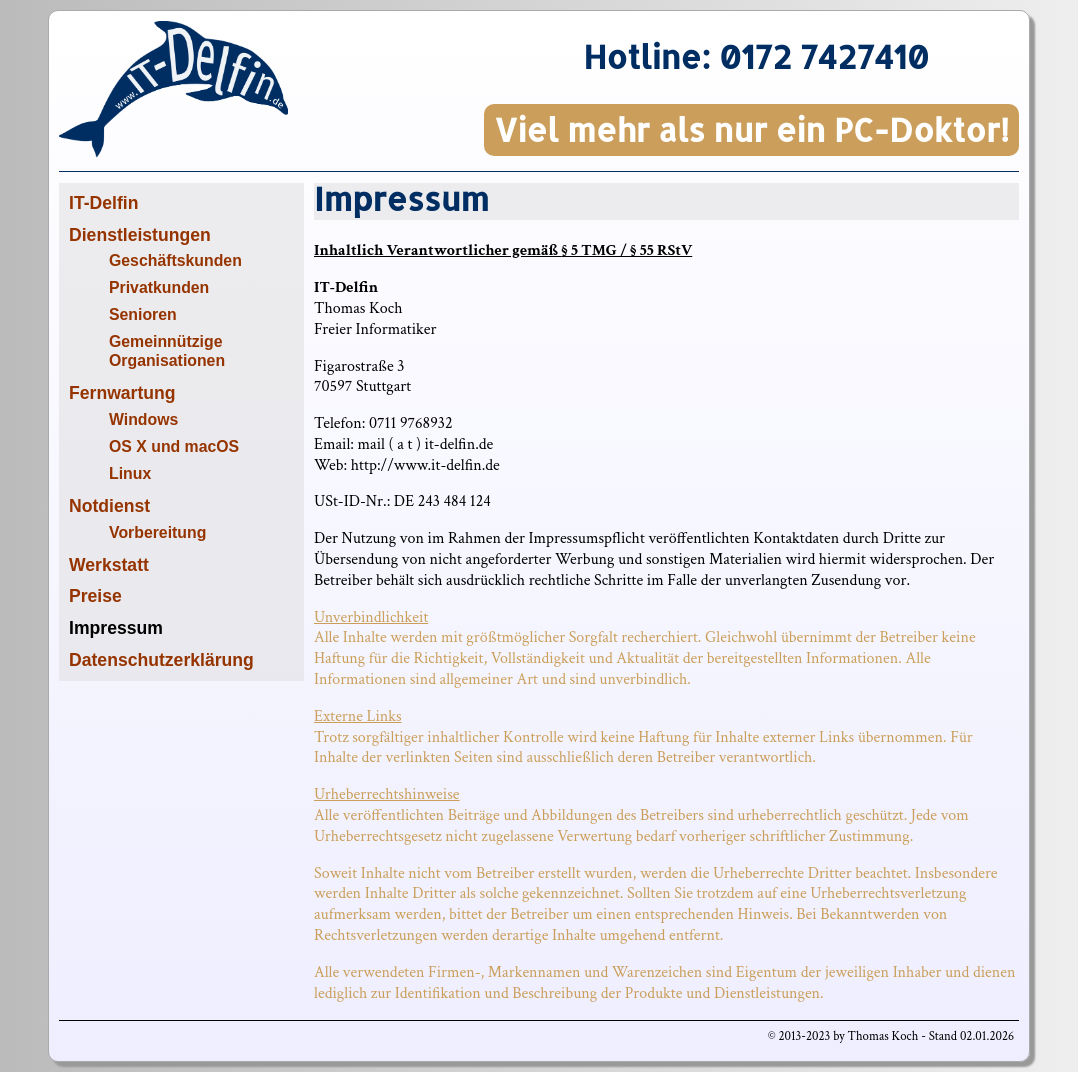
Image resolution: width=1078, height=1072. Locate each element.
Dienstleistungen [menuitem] (140, 235)
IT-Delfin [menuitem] (103, 203)
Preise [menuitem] (95, 596)
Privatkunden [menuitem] (159, 287)
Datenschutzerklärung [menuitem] (161, 660)
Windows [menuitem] (143, 419)
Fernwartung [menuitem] (122, 393)
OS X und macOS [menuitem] (174, 446)
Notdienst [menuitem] (109, 506)
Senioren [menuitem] (143, 314)
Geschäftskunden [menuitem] (175, 260)
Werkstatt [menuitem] (109, 565)
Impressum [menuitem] (116, 628)
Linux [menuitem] (130, 473)
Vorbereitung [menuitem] (157, 532)
